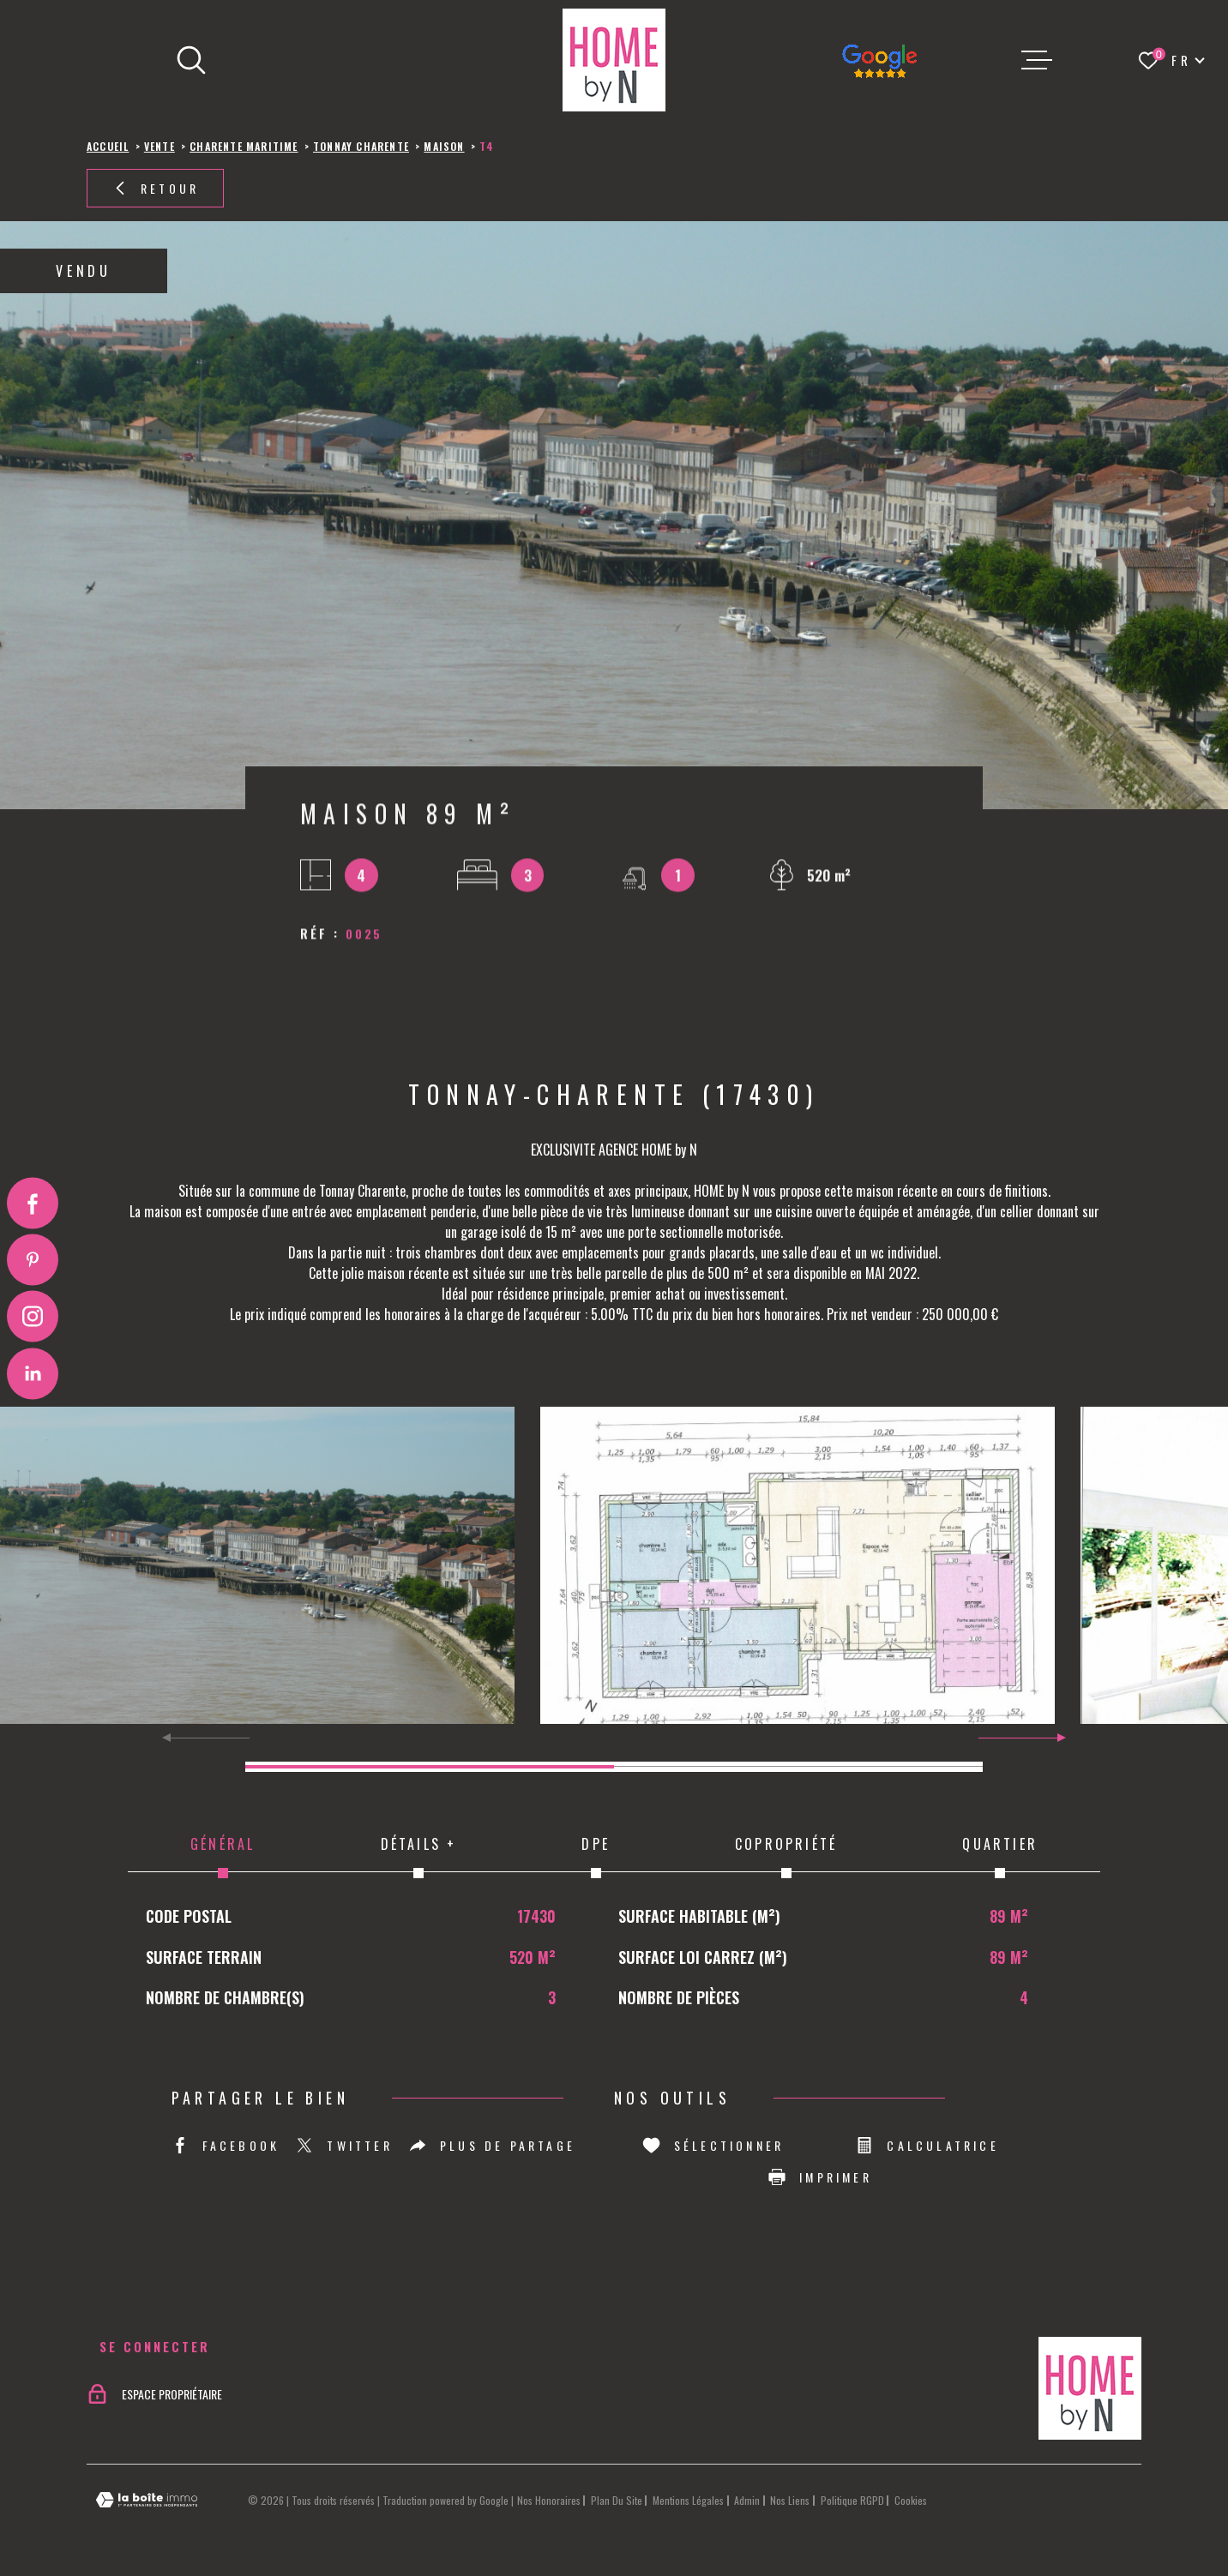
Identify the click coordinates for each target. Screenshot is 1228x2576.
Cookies (910, 2500)
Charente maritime (244, 146)
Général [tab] (222, 1856)
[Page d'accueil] (614, 60)
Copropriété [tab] (786, 1856)
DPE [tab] (595, 1856)
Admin (747, 2500)
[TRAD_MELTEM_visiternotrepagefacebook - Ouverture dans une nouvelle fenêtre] (32, 1202)
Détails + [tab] (418, 1856)
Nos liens (790, 2500)
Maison (444, 146)
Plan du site (616, 2500)
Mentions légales (688, 2500)
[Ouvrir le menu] (1036, 60)
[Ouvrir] (191, 60)
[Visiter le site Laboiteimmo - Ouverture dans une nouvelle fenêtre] (147, 2500)
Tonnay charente (361, 146)
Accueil (108, 146)
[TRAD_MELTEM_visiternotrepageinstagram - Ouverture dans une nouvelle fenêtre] (32, 1316)
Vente (159, 146)
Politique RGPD (852, 2500)
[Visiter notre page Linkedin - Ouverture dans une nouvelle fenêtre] (32, 1373)
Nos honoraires (549, 2500)
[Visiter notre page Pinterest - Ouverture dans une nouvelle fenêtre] (32, 1259)
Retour (155, 188)
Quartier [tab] (1000, 1856)
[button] (1054, 1737)
